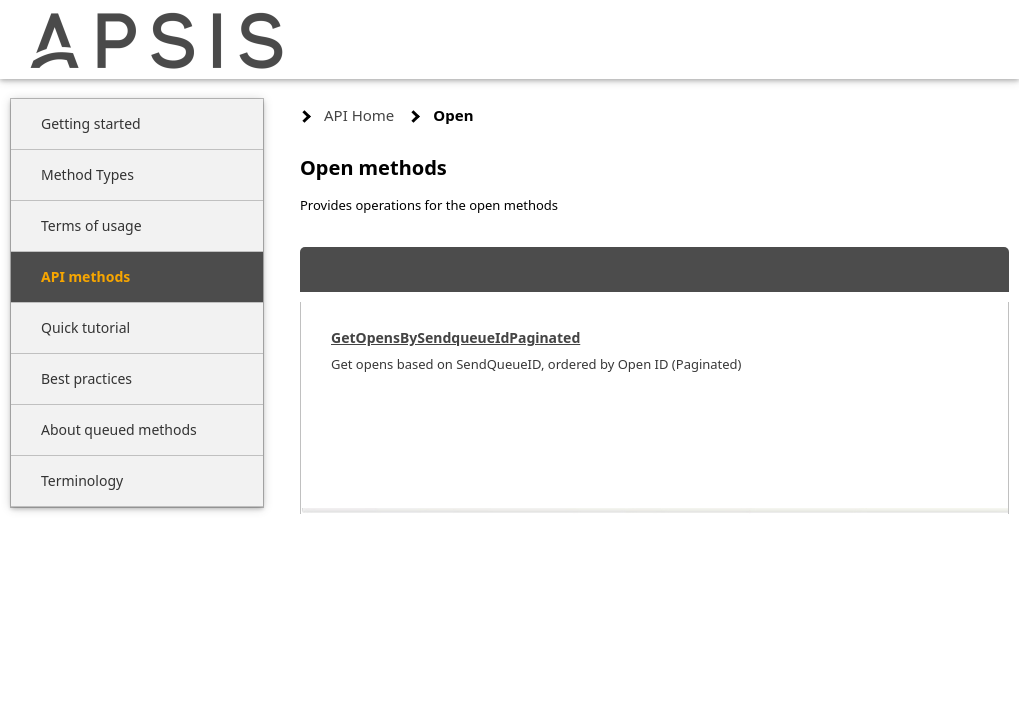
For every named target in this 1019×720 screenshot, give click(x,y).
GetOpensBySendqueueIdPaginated (455, 337)
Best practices (86, 378)
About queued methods (119, 429)
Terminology (82, 480)
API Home (359, 115)
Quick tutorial (85, 327)
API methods (85, 276)
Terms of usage (91, 225)
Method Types (87, 174)
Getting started (91, 123)
